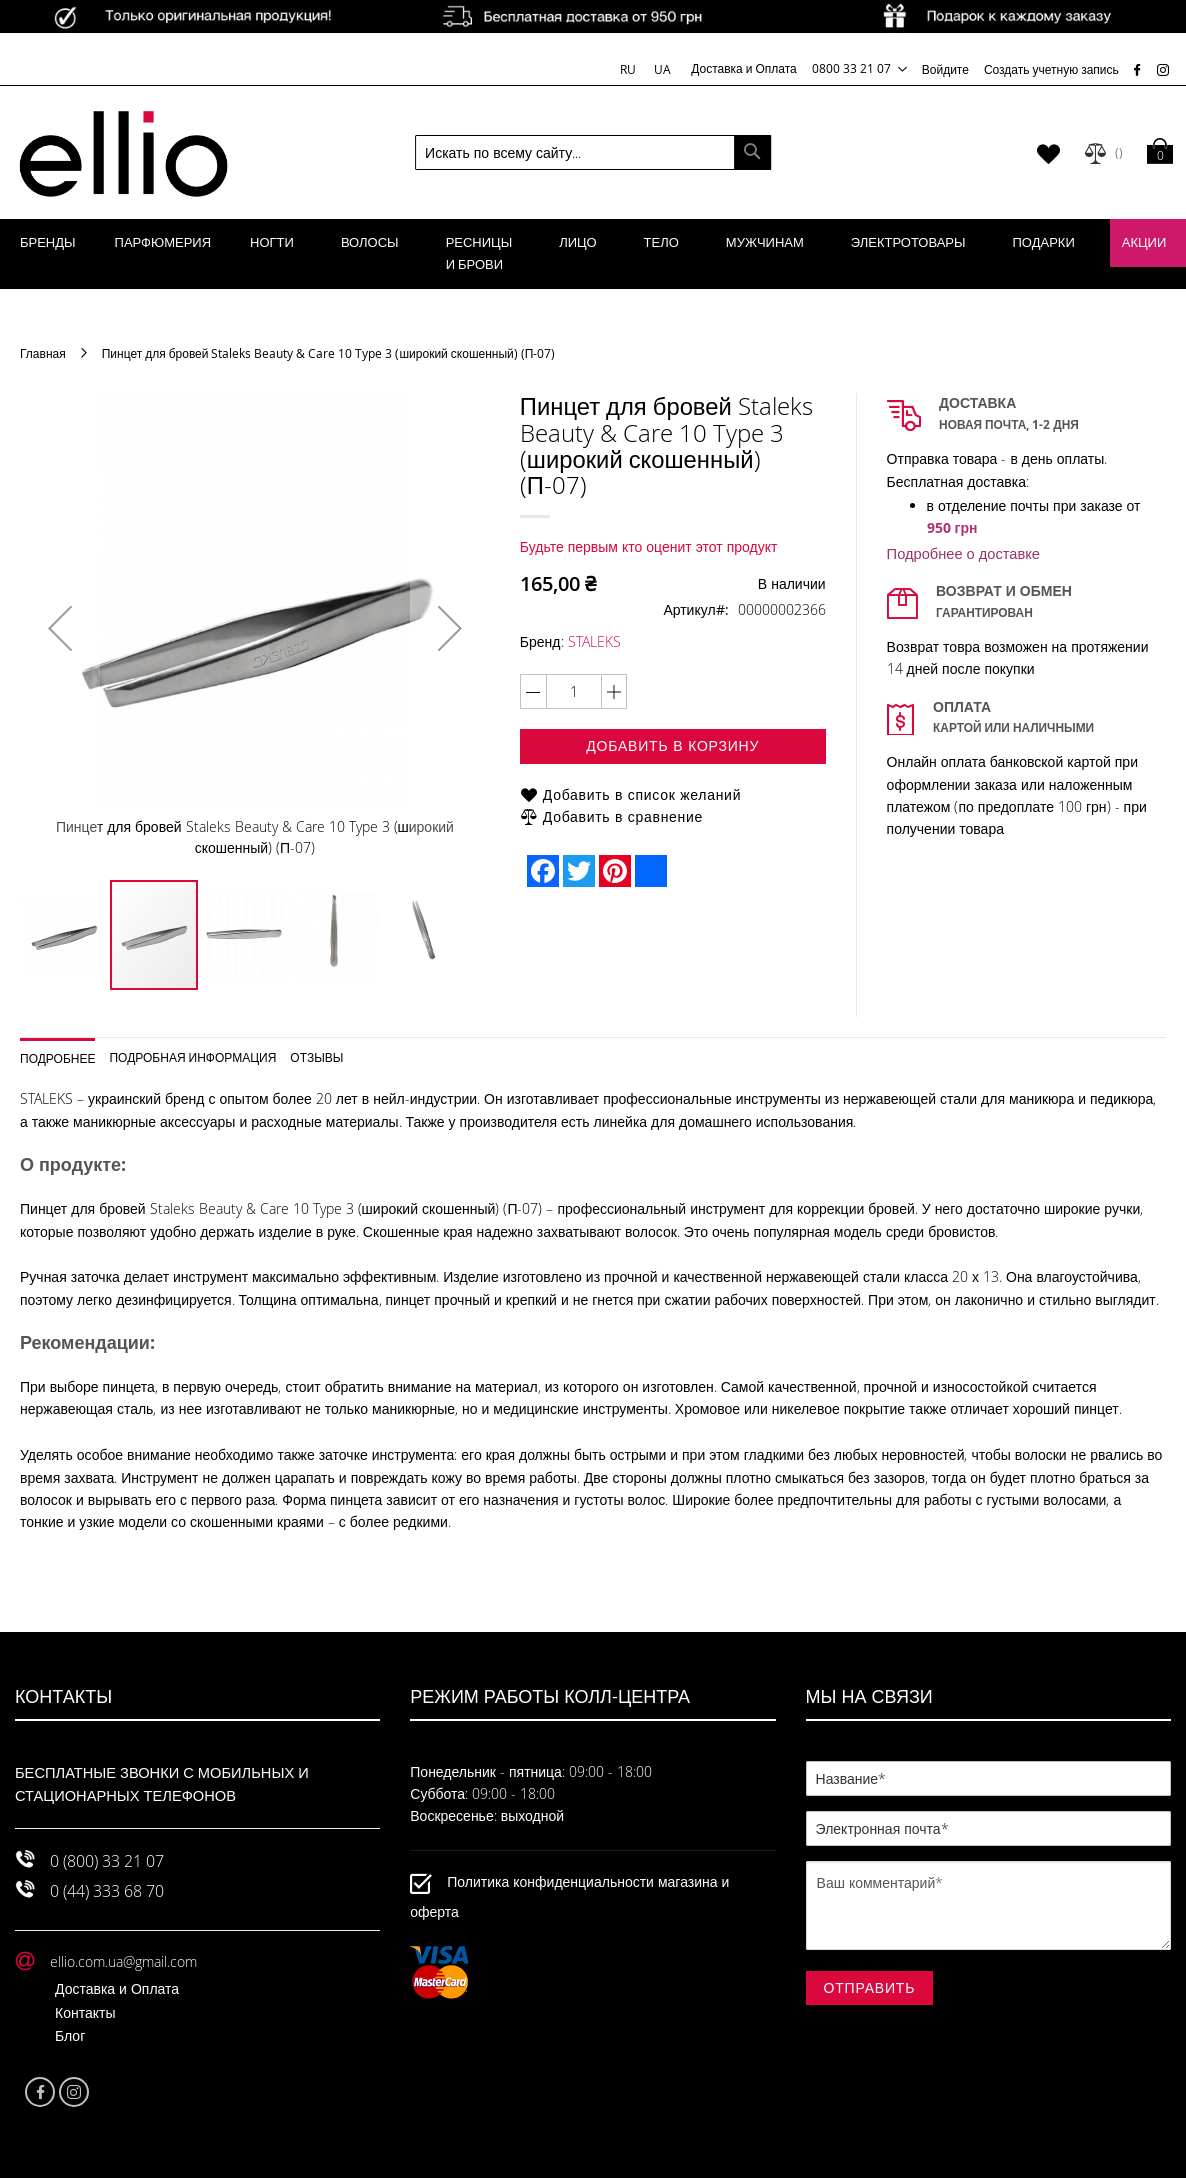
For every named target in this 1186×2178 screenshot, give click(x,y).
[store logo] (123, 153)
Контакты (85, 2012)
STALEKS (594, 641)
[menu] (593, 254)
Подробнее (57, 1057)
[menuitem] (48, 243)
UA (662, 69)
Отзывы (316, 1056)
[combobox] (593, 152)
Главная (43, 353)
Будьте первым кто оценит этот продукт (649, 546)
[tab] (65, 1051)
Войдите (945, 69)
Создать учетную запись (1051, 69)
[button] (60, 628)
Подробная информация (192, 1056)
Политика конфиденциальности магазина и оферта (569, 1896)
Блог (70, 2035)
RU (629, 69)
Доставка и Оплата (744, 68)
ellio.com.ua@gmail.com (123, 1961)
